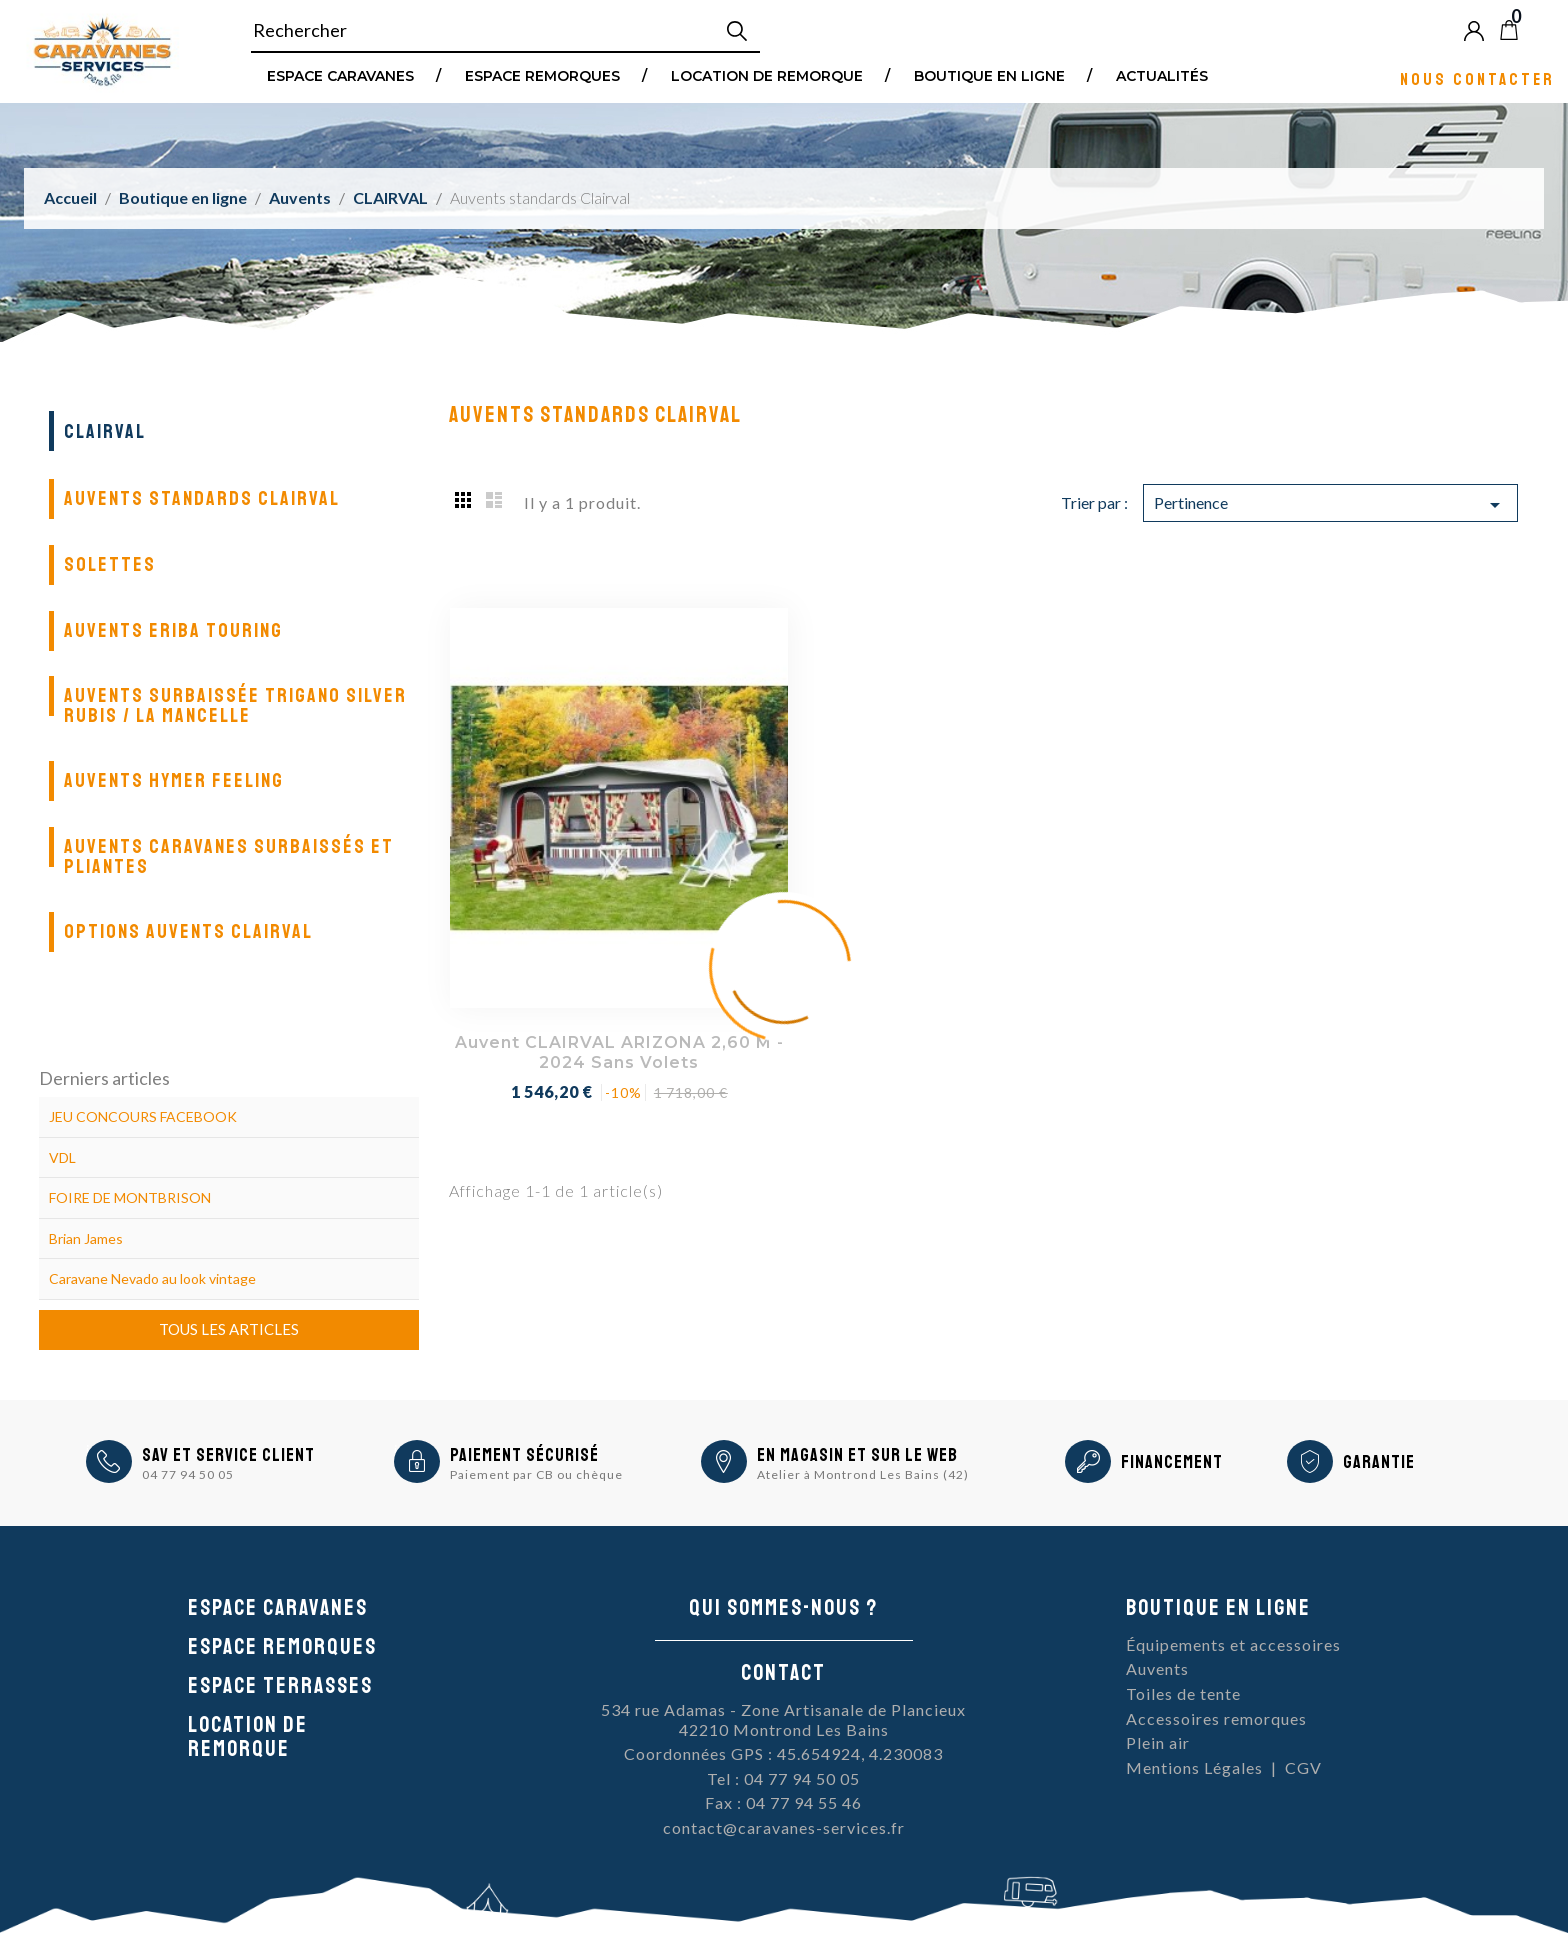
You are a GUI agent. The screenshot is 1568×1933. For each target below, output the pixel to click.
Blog (1542, 30)
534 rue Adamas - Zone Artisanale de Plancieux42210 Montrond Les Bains (783, 1719)
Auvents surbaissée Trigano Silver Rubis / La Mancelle (235, 705)
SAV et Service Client (228, 1455)
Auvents (1157, 1668)
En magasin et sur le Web (857, 1455)
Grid (464, 499)
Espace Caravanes (340, 75)
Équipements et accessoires (1233, 1644)
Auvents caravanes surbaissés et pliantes (229, 856)
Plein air (1158, 1742)
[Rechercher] (505, 31)
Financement (1172, 1462)
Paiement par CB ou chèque (536, 1474)
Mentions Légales (1194, 1767)
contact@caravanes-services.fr (784, 1827)
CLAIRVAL (105, 431)
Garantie (1379, 1462)
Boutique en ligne (989, 75)
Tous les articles (229, 1329)
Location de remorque (767, 75)
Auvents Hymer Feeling (174, 780)
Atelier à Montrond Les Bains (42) (863, 1474)
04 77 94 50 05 (188, 1474)
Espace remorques (542, 75)
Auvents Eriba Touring (173, 630)
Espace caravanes (278, 1608)
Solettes (110, 564)
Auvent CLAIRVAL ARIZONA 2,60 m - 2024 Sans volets (619, 1052)
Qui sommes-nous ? (783, 1608)
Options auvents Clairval (188, 931)
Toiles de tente (1183, 1693)
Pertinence (1330, 505)
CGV (1303, 1767)
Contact (783, 1673)
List (494, 499)
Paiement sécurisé (524, 1455)
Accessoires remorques (1216, 1718)
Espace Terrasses (280, 1686)
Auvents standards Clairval (202, 498)
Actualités (1162, 75)
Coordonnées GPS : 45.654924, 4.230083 (783, 1753)
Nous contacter (1477, 78)
